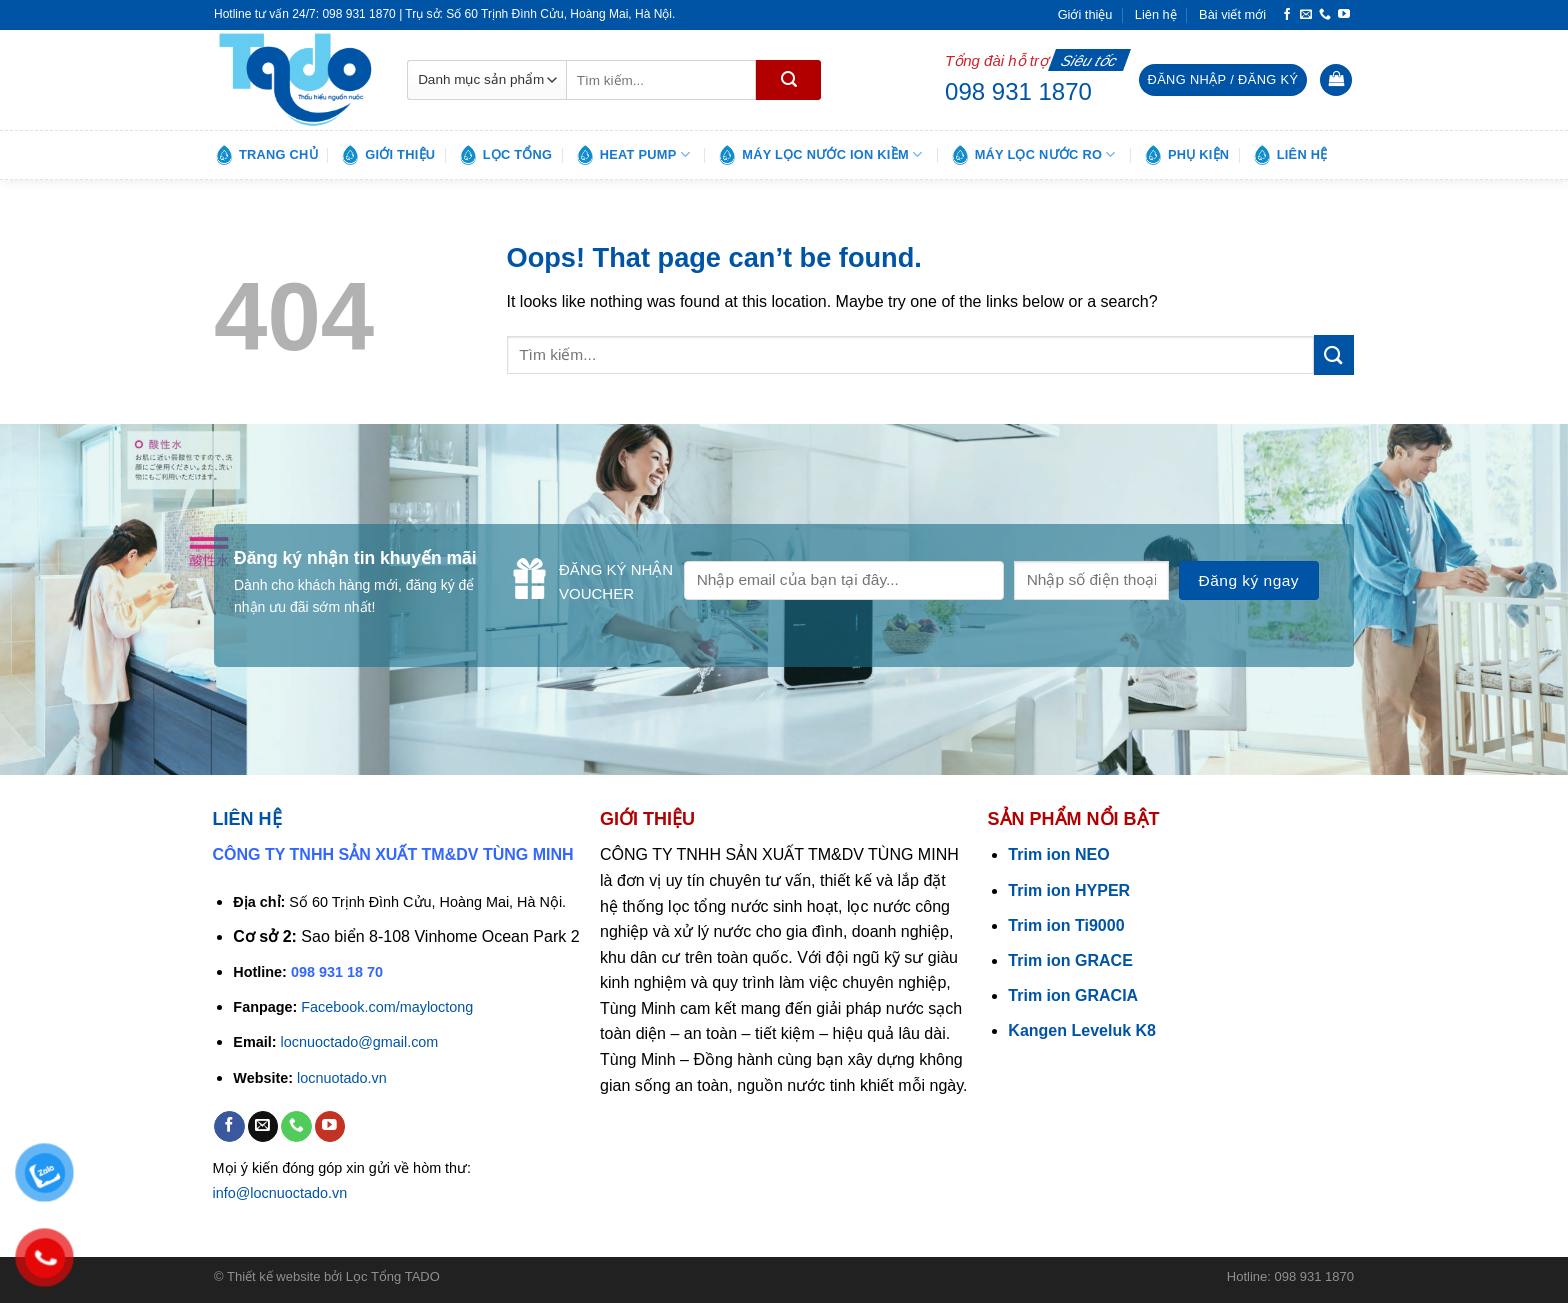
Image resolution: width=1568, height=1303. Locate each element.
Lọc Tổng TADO (393, 1276)
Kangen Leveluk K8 (1082, 1030)
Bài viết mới (1232, 14)
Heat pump (632, 155)
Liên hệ (1156, 14)
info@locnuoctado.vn (280, 1193)
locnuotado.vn (342, 1078)
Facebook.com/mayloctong (387, 1007)
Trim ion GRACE (1070, 960)
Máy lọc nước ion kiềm (819, 155)
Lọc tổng (505, 155)
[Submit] (788, 80)
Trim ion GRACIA (1073, 995)
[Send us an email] (1306, 15)
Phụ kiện (1186, 155)
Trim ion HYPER (1069, 890)
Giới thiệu (1085, 14)
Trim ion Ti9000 (1066, 925)
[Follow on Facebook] (1287, 15)
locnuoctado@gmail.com (360, 1042)
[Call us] (1325, 15)
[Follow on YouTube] (1344, 15)
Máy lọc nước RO (1033, 155)
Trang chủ (266, 155)
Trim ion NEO (1058, 854)
